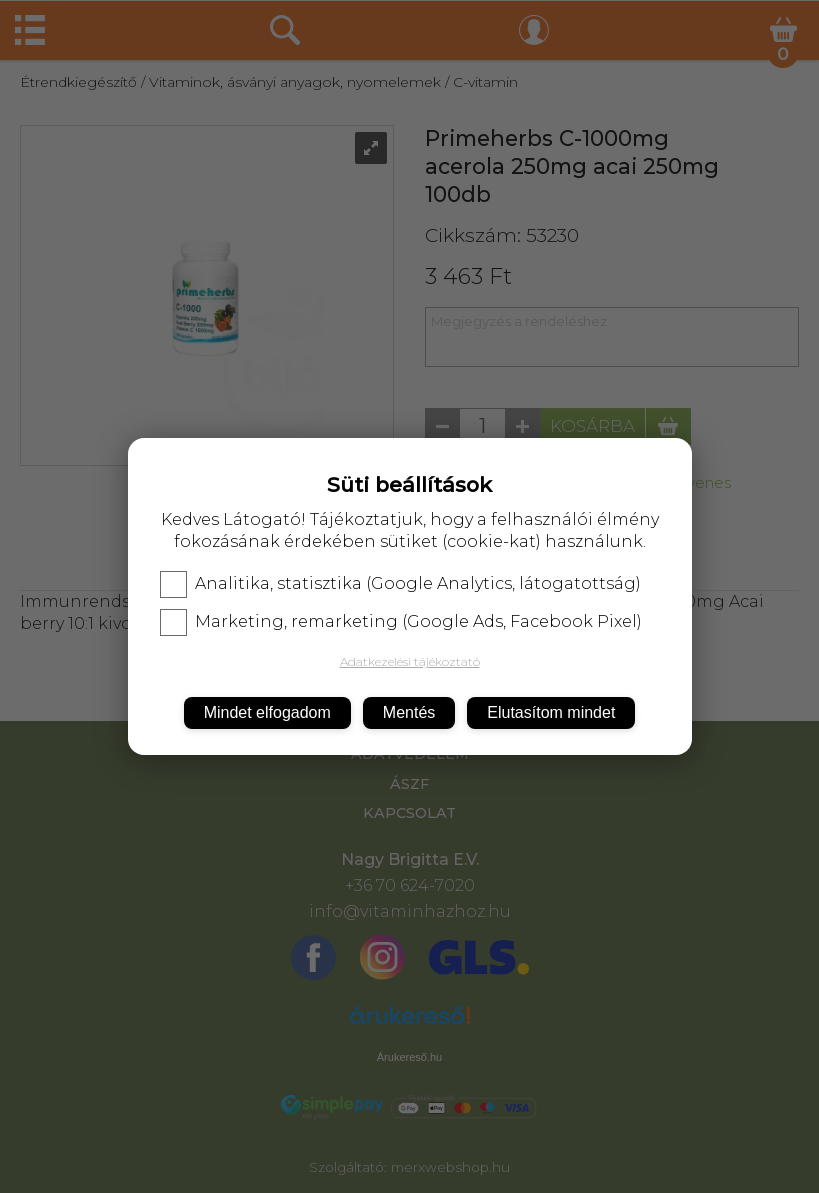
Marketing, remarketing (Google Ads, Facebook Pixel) (401, 622)
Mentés (409, 712)
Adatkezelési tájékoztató (410, 661)
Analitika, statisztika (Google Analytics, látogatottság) (400, 584)
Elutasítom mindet (551, 712)
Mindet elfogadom (267, 712)
